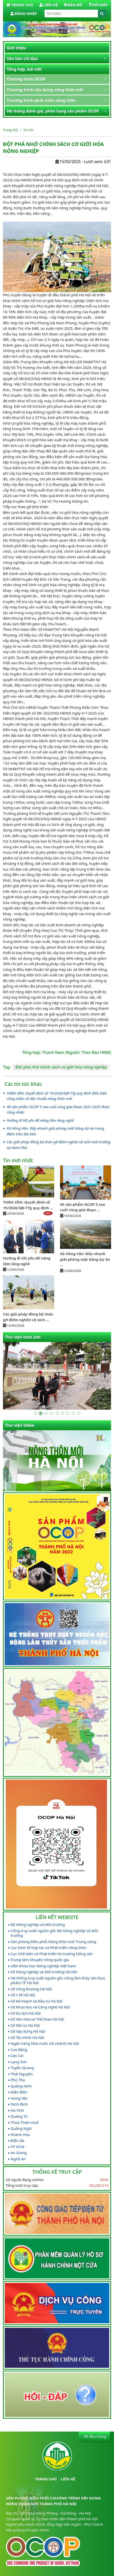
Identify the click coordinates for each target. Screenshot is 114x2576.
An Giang (18, 2152)
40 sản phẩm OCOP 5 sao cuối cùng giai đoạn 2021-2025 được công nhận (58, 1109)
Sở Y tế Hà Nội (23, 1995)
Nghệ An (18, 2159)
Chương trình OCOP (26, 79)
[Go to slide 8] (73, 1413)
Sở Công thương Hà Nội (31, 1989)
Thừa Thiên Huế (24, 2122)
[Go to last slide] (95, 1476)
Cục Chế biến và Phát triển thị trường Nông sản (52, 1953)
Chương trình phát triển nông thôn (41, 100)
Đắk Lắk (17, 2140)
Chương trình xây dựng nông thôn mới (45, 89)
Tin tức (28, 130)
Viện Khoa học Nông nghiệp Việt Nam (43, 1966)
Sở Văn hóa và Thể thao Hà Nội (37, 2019)
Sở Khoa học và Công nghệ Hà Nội (40, 2007)
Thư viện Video (19, 1425)
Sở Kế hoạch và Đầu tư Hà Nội (37, 2001)
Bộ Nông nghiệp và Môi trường (38, 1924)
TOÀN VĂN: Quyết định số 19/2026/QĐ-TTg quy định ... (28, 1205)
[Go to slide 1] (35, 1413)
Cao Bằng (19, 2049)
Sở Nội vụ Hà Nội (25, 2025)
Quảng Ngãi (21, 2128)
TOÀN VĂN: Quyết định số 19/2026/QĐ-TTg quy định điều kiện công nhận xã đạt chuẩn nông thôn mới (57, 1096)
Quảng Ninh (21, 2086)
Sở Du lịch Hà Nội (26, 2013)
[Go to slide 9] (78, 1413)
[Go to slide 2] (41, 1413)
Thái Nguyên (22, 2074)
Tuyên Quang (22, 2067)
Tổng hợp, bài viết (24, 69)
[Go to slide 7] (67, 1413)
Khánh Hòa (20, 2134)
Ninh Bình (19, 2104)
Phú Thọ (18, 2080)
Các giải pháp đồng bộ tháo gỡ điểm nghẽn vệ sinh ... (28, 1317)
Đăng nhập (23, 13)
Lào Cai (17, 2055)
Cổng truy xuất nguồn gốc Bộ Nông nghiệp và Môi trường (54, 1933)
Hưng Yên (19, 2098)
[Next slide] (103, 1476)
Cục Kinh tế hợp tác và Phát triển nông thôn (49, 1947)
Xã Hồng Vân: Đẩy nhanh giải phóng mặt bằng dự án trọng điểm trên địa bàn (55, 1131)
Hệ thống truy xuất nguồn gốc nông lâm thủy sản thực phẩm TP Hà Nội (58, 1980)
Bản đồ (73, 4)
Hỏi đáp (98, 4)
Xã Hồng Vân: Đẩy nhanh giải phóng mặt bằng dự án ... (85, 1259)
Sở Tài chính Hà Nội (27, 2037)
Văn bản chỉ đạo (22, 58)
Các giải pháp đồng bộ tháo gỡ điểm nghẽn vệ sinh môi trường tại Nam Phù (58, 1144)
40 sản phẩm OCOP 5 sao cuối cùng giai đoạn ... (82, 1207)
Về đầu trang (94, 2436)
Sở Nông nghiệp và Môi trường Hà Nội (44, 1972)
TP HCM (17, 2146)
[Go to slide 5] (56, 1413)
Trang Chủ (19, 4)
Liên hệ (48, 4)
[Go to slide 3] (46, 1413)
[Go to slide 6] (62, 1413)
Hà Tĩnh (17, 2110)
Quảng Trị (19, 2116)
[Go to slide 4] (51, 1413)
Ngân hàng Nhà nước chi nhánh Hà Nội (45, 2043)
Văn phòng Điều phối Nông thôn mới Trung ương (53, 1941)
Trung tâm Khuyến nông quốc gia (40, 1959)
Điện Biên (19, 2092)
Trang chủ (10, 130)
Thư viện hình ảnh (23, 1337)
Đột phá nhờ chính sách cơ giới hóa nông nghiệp (61, 1067)
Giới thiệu (16, 48)
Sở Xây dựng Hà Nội (28, 2031)
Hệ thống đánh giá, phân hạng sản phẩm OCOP (53, 111)
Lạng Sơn (19, 2061)
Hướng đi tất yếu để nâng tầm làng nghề (40, 1120)
